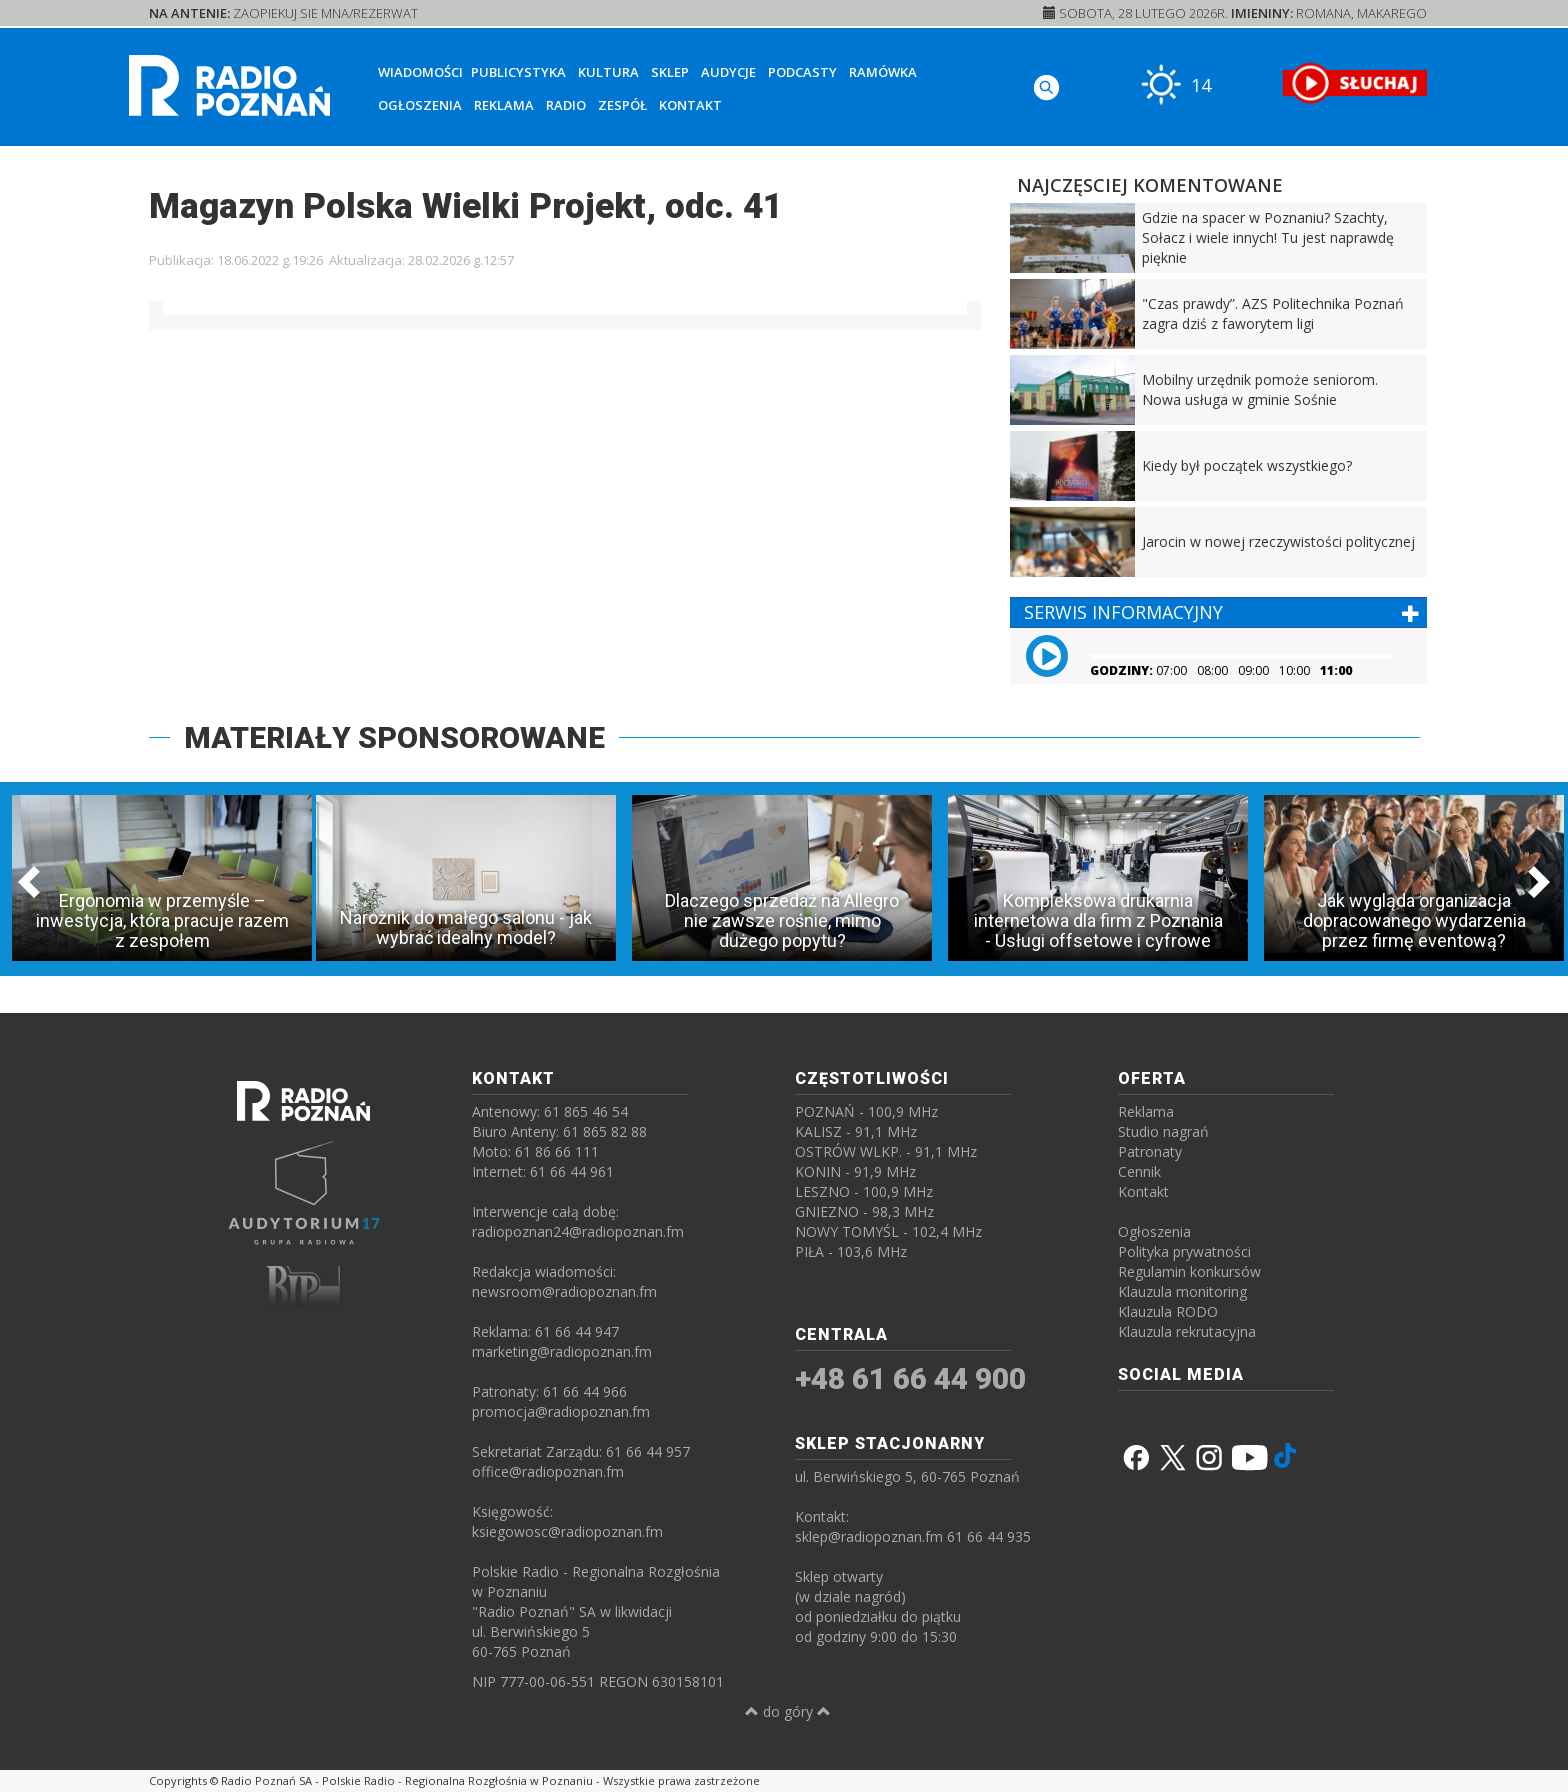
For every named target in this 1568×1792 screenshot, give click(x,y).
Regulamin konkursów (1189, 1271)
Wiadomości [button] (420, 72)
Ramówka (883, 72)
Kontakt (690, 105)
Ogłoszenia (420, 105)
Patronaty (1150, 1151)
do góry (788, 1711)
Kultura (608, 72)
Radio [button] (566, 105)
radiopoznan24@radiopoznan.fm (578, 1231)
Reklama (504, 105)
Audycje (728, 72)
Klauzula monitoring (1182, 1291)
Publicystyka (518, 72)
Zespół (622, 105)
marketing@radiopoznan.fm (562, 1351)
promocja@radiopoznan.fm (561, 1411)
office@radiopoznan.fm (548, 1471)
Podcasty (802, 72)
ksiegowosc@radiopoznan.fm (567, 1531)
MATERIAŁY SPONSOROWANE (394, 737)
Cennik (1139, 1171)
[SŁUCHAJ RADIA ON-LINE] (1354, 83)
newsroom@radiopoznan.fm (564, 1291)
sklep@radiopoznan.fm (869, 1536)
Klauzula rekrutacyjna (1187, 1331)
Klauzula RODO (1168, 1311)
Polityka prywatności (1184, 1251)
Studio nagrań (1163, 1131)
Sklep (670, 72)
